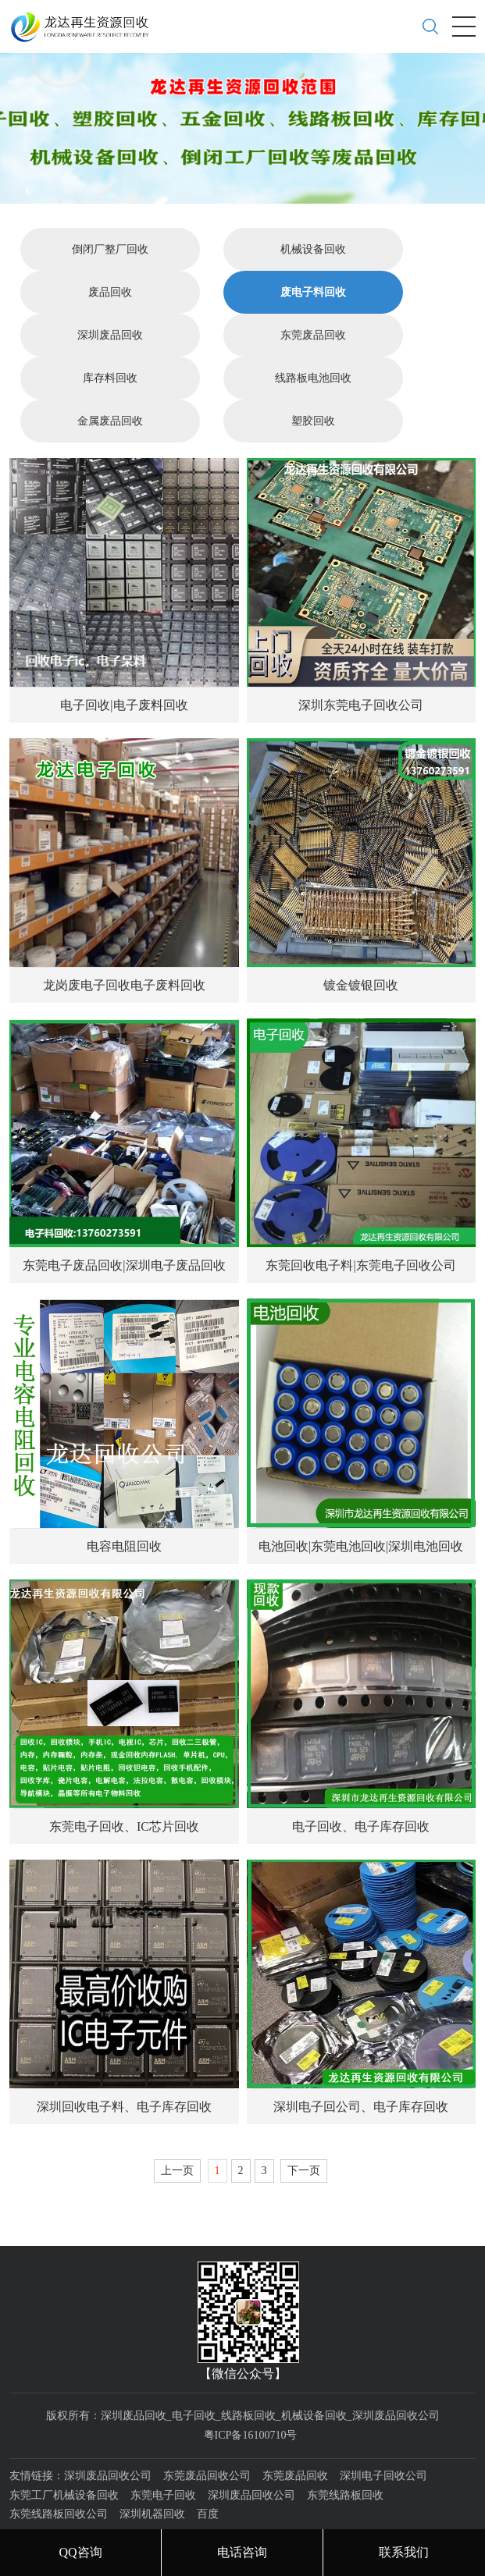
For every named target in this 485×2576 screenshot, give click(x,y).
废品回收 (110, 259)
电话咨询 (242, 2552)
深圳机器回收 (152, 2480)
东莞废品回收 (313, 301)
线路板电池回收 (313, 344)
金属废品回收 (110, 387)
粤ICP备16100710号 (251, 2401)
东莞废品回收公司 (207, 2442)
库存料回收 (110, 344)
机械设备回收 (313, 216)
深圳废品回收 (110, 301)
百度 (208, 2480)
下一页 (303, 2136)
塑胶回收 (313, 387)
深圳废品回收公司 (108, 2442)
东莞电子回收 (163, 2461)
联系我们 (404, 2552)
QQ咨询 (80, 2552)
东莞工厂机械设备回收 (64, 2461)
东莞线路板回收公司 (58, 2480)
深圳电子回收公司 (383, 2442)
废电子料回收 (313, 259)
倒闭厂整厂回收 (110, 216)
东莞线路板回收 (345, 2461)
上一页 (177, 2136)
